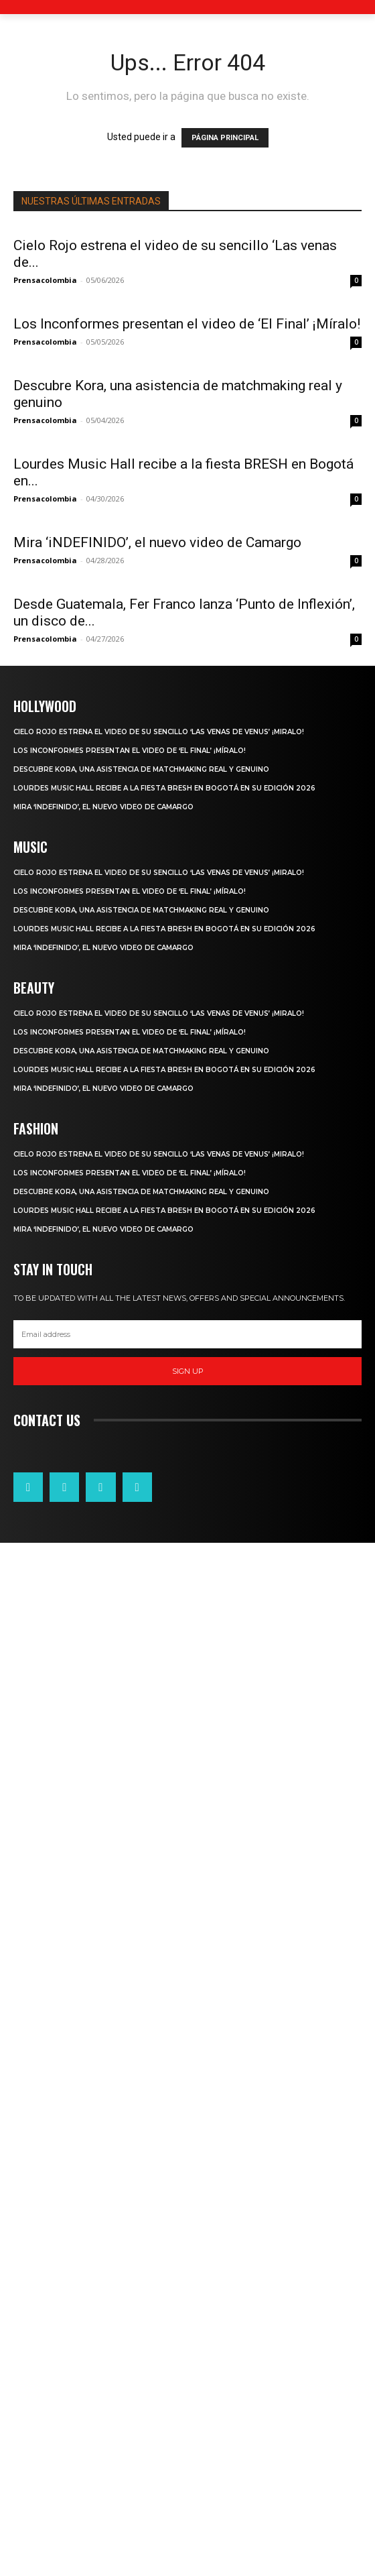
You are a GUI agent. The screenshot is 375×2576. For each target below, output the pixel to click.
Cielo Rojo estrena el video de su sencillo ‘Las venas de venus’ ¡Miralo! (158, 1420)
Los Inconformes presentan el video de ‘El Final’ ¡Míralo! (186, 324)
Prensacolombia (45, 280)
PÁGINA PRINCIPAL (225, 137)
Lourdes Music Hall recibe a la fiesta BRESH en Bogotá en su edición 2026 (164, 1476)
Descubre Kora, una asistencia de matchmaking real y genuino (141, 1458)
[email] (187, 2023)
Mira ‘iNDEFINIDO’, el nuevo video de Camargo (157, 1059)
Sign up (188, 2059)
